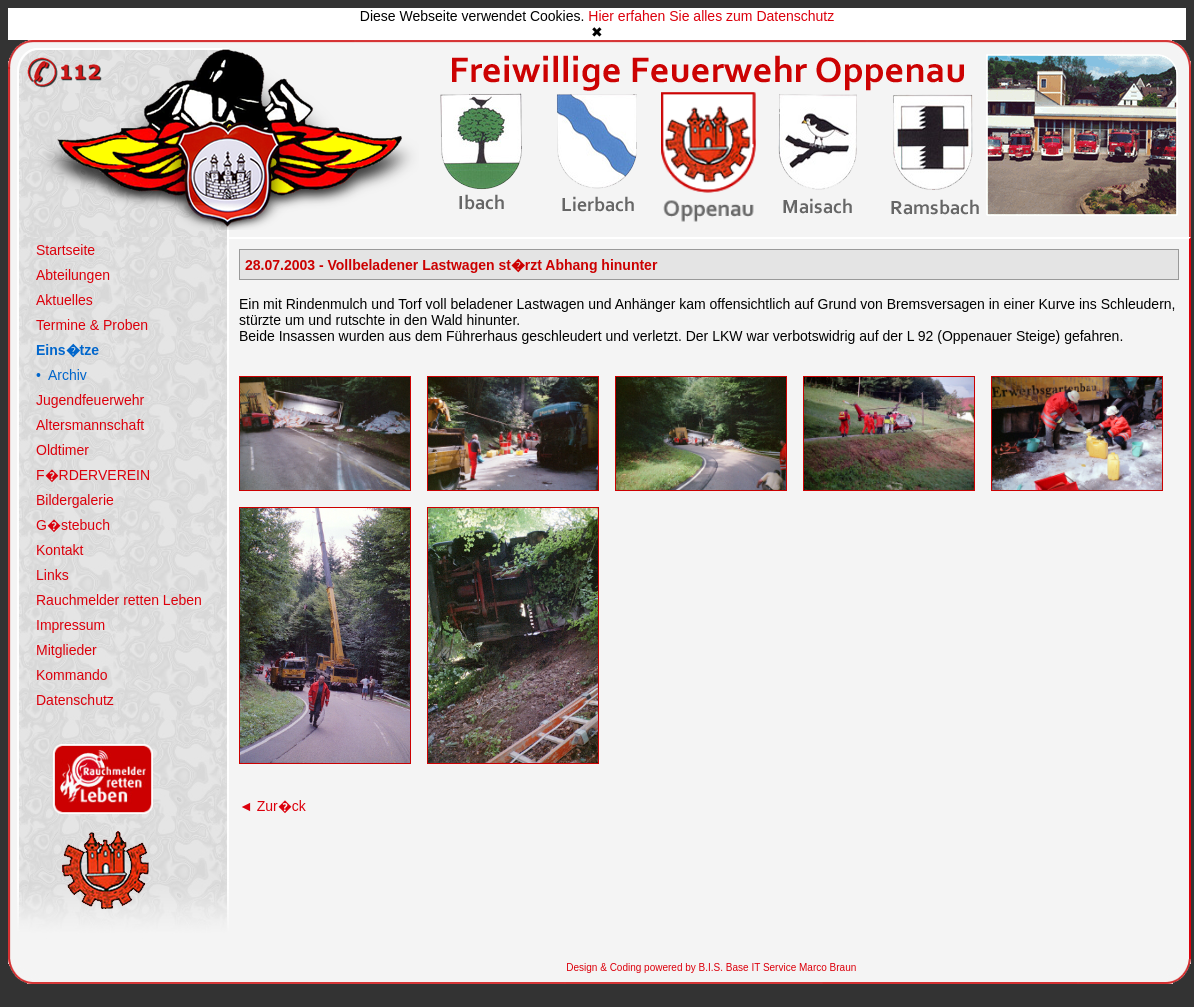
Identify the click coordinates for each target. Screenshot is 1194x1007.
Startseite (65, 250)
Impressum (70, 625)
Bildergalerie (75, 500)
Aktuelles (64, 300)
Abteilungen (73, 275)
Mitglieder (66, 650)
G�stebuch (73, 525)
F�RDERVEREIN (93, 475)
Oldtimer (62, 450)
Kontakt (59, 550)
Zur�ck (272, 806)
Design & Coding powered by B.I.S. (644, 967)
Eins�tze (67, 350)
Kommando (72, 675)
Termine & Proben (92, 325)
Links (52, 575)
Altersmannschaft (90, 425)
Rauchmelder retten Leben (119, 600)
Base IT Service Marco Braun (789, 967)
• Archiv (61, 375)
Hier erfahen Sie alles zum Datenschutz (711, 16)
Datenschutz (75, 700)
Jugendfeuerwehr (90, 400)
